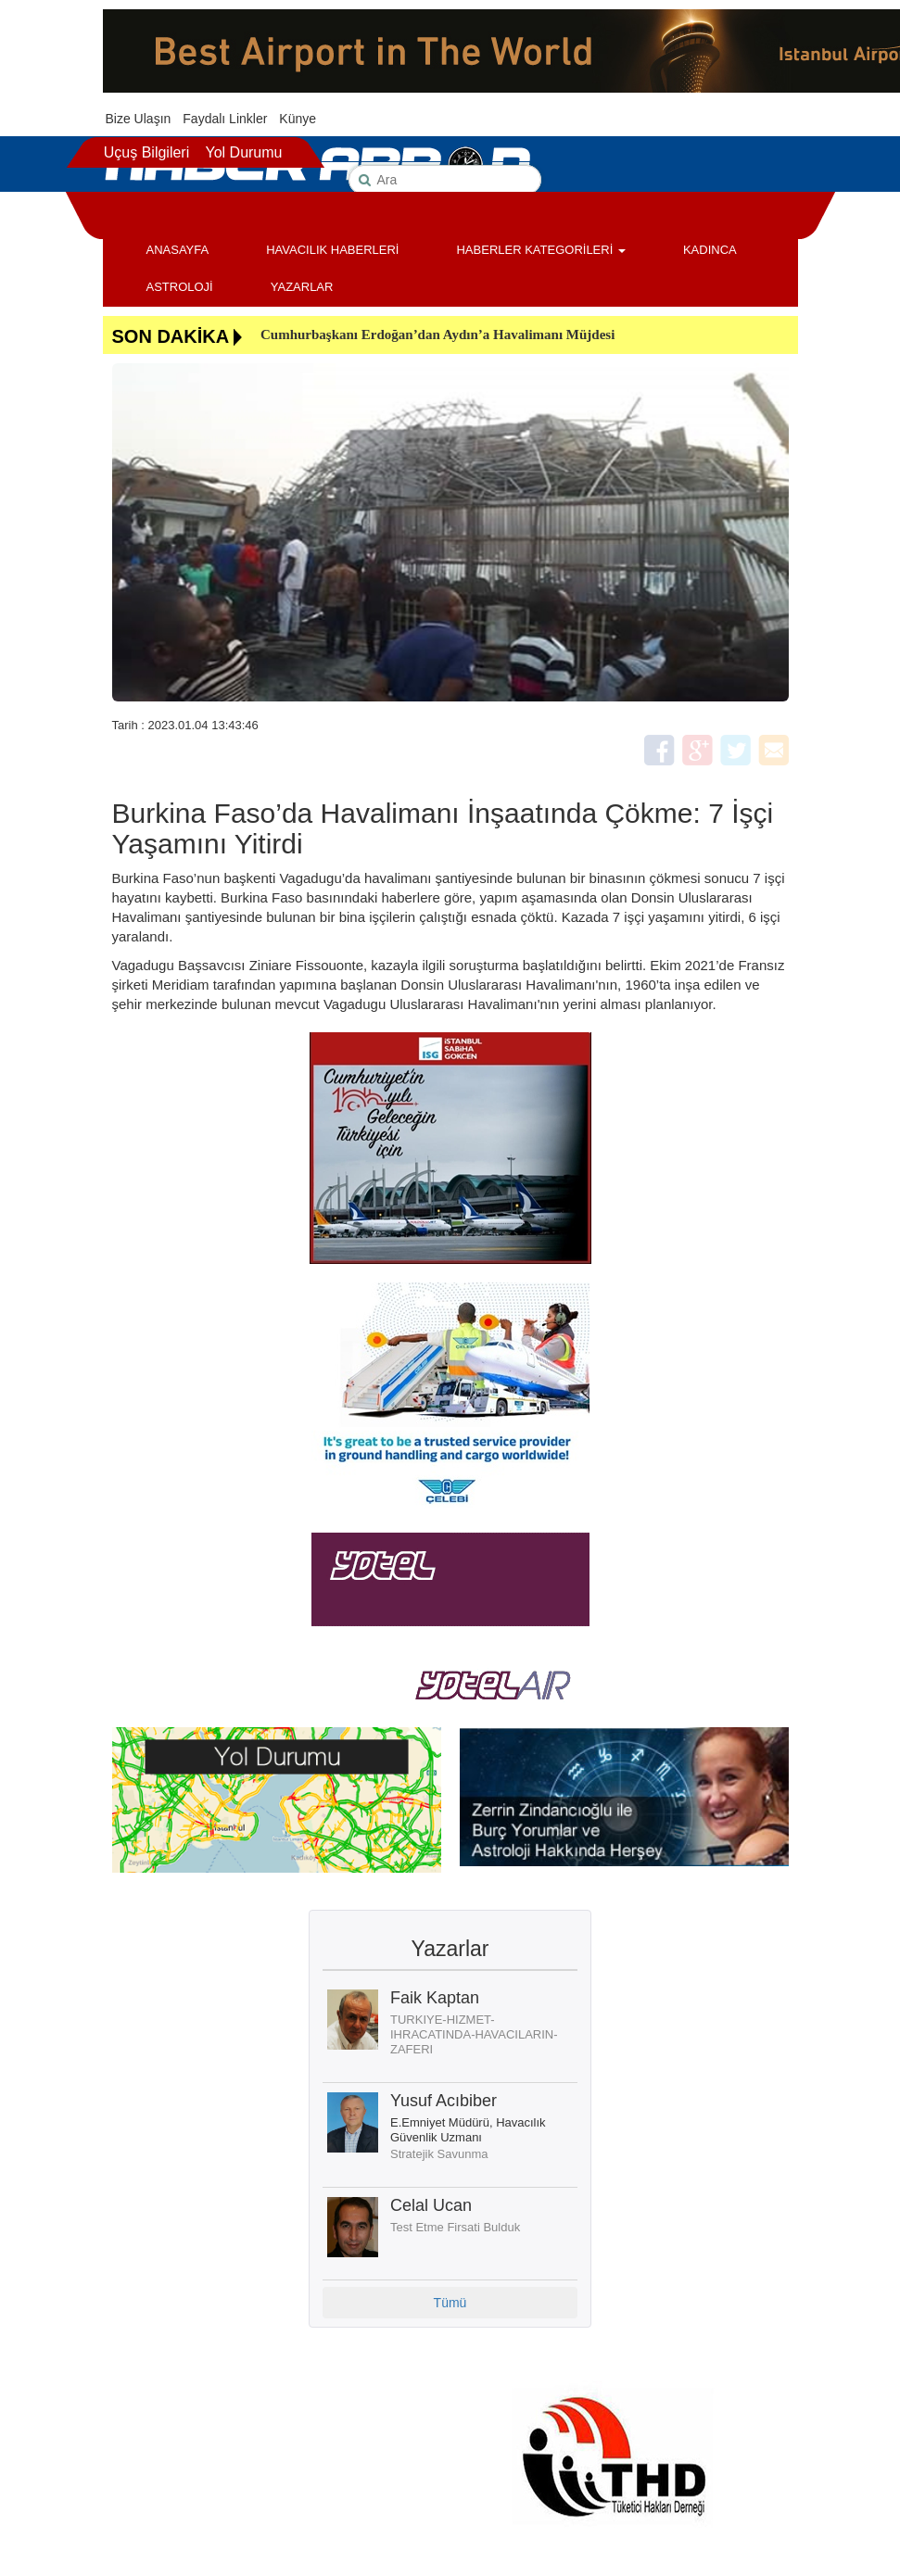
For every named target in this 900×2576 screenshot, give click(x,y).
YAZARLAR (302, 287)
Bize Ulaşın (138, 118)
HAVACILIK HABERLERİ (332, 250)
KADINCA (710, 250)
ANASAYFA (177, 250)
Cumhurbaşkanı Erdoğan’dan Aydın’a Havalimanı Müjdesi (437, 334)
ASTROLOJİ (179, 287)
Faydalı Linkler (225, 118)
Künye (297, 118)
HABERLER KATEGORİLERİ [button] (540, 250)
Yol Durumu (243, 152)
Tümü (450, 2302)
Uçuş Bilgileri (146, 152)
